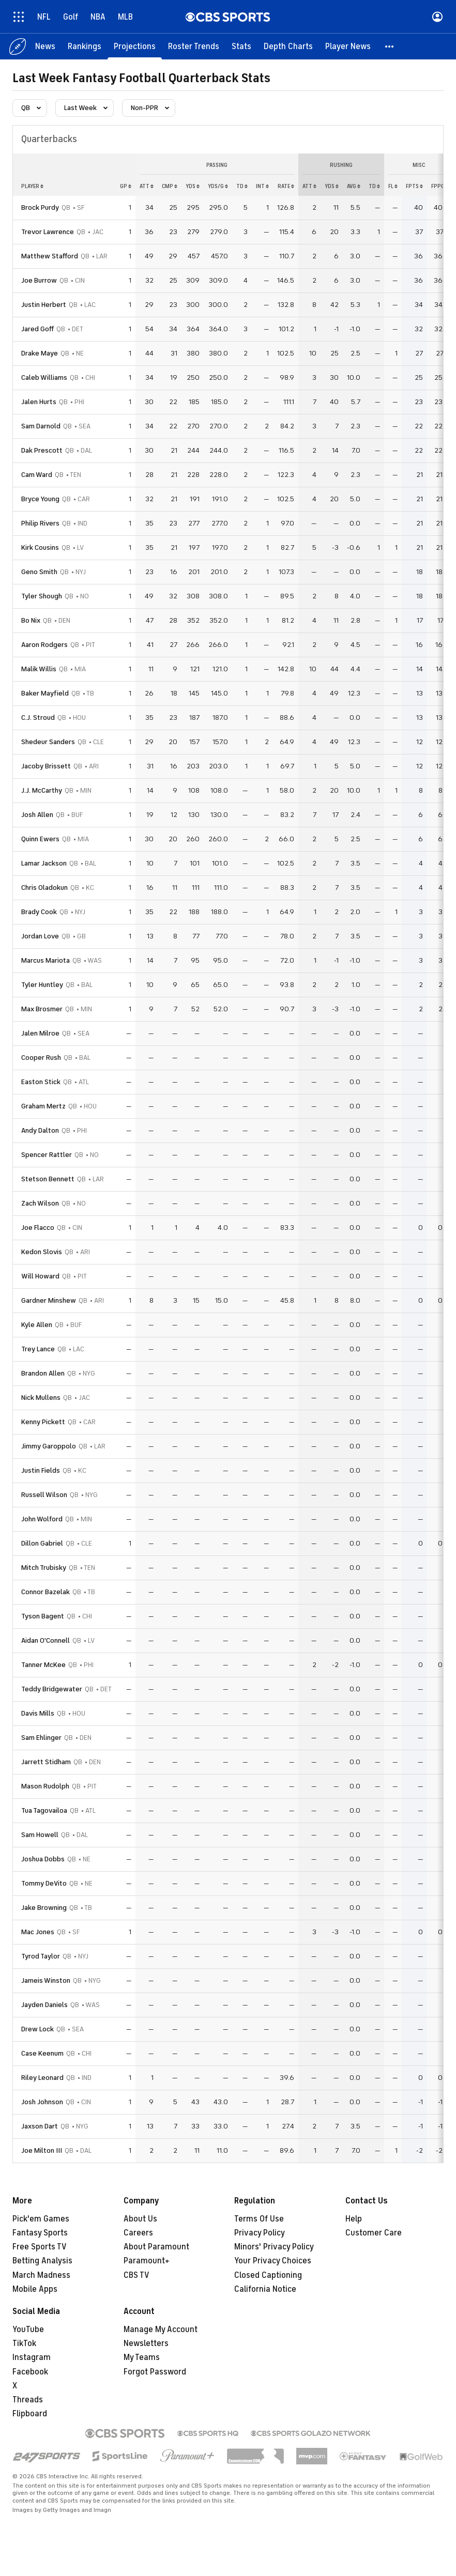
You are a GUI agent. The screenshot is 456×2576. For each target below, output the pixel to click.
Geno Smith (39, 571)
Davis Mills (37, 1713)
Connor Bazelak (45, 1591)
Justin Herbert (43, 304)
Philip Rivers (40, 523)
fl (393, 186)
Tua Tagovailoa (44, 1810)
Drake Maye (39, 353)
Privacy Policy (259, 2233)
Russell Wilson (44, 1494)
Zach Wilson (40, 1203)
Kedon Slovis (41, 1251)
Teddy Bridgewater (51, 1689)
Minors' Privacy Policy (274, 2247)
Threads (27, 2400)
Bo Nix (30, 620)
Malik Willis (38, 669)
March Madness (41, 2275)
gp (125, 186)
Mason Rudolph (45, 1786)
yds (193, 186)
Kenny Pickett (43, 1421)
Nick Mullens (40, 1397)
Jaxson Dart (39, 2126)
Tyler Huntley (42, 984)
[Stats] (241, 46)
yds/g (218, 186)
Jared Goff (37, 329)
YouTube (28, 2329)
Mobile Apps (34, 2289)
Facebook (30, 2372)
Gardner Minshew (48, 1300)
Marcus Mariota (45, 960)
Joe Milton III (41, 2150)
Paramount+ (147, 2261)
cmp (169, 186)
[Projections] (135, 46)
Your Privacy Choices (272, 2261)
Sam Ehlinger (41, 1737)
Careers (138, 2233)
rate (286, 186)
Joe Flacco (37, 1227)
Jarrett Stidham (46, 1761)
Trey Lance (38, 1349)
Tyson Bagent (42, 1616)
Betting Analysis (42, 2261)
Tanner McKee (43, 1664)
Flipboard (29, 2414)
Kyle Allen (36, 1324)
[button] (390, 46)
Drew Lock (37, 2029)
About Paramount (156, 2247)
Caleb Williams (44, 377)
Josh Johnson (42, 2101)
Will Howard (40, 1276)
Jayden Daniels (44, 2004)
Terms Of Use (259, 2219)
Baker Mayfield (45, 693)
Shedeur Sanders (48, 741)
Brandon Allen (43, 1373)
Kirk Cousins (40, 547)
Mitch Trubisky (43, 1567)
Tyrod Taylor (40, 1956)
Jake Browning (44, 1907)
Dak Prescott (42, 450)
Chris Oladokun (44, 887)
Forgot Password (155, 2372)
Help (353, 2219)
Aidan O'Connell (45, 1640)
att (147, 186)
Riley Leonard (42, 2077)
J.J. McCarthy (41, 790)
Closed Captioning (268, 2275)
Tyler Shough (41, 596)
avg (353, 186)
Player (32, 186)
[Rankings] (85, 46)
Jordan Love (40, 936)
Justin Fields (40, 1470)
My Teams (142, 2357)
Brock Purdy (40, 207)
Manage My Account (160, 2329)
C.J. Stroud (38, 717)
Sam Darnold (40, 426)
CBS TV (136, 2275)
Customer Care (373, 2233)
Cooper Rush (41, 1057)
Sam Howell (39, 1834)
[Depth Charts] (288, 46)
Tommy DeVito (44, 1883)
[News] (45, 46)
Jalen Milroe (40, 1033)
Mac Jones (37, 1931)
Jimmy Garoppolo (48, 1446)
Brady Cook (39, 911)
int (262, 186)
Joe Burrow (39, 280)
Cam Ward (36, 474)
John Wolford (42, 1519)
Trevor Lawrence (47, 231)
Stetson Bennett (47, 1179)
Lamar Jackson (44, 863)
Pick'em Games (40, 2219)
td (242, 186)
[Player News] (348, 46)
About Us (140, 2219)
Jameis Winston (45, 1980)
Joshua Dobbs (43, 1859)
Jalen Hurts (38, 401)
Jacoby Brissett (46, 766)
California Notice (265, 2289)
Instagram (31, 2357)
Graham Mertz (43, 1106)
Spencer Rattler (46, 1154)
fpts (414, 186)
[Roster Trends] (193, 46)
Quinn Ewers (40, 839)
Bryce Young (40, 499)
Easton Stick (40, 1081)
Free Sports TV (39, 2247)
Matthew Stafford (49, 256)
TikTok (24, 2343)
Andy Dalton (40, 1130)
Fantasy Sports (40, 2233)
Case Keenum (42, 2053)
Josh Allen (37, 814)
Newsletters (146, 2343)
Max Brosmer (42, 1009)
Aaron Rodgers (44, 644)
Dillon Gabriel (42, 1543)
